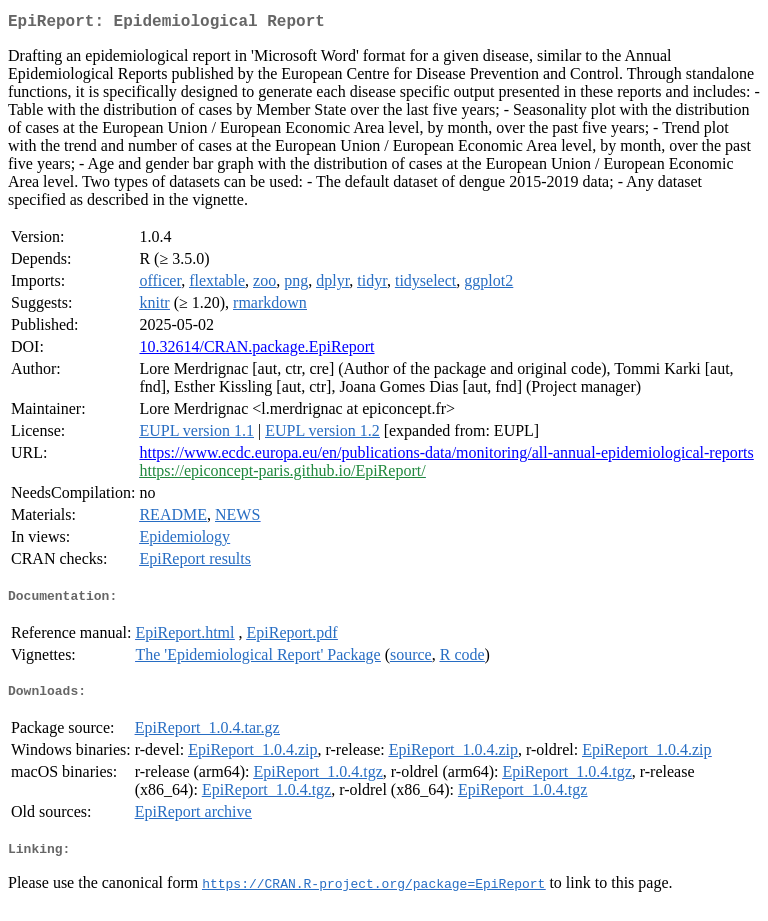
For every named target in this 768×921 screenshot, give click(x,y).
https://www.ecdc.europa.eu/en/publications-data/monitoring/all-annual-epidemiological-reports (446, 456)
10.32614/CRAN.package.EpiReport (256, 350)
